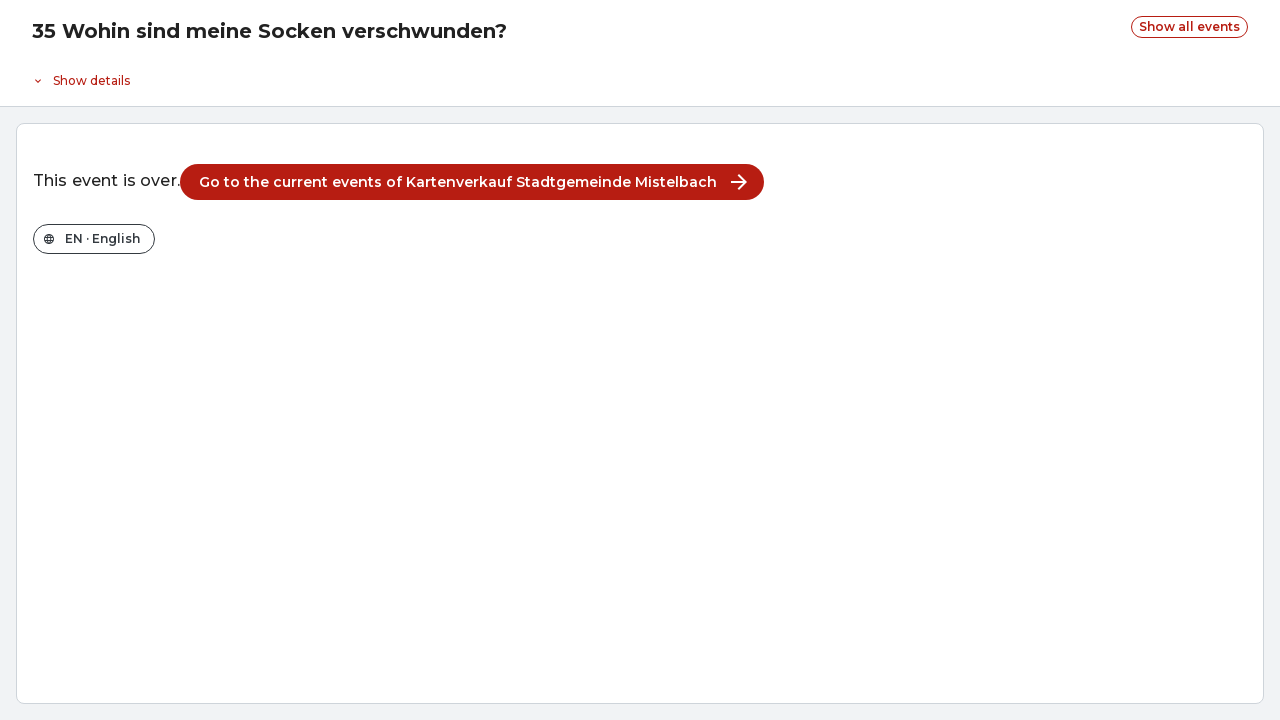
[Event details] (640, 76)
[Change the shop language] (94, 239)
